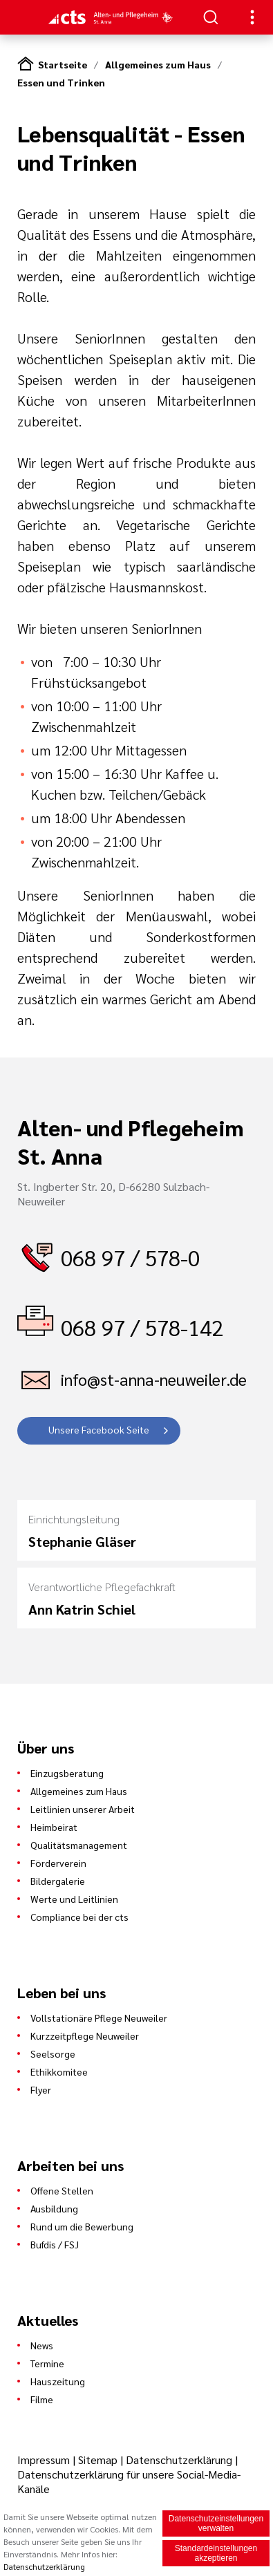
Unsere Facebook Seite (98, 1429)
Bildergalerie (57, 1880)
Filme (41, 2399)
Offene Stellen (61, 2190)
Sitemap (97, 2459)
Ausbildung (54, 2208)
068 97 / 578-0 (130, 1257)
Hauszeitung (57, 2381)
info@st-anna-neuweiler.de (154, 1379)
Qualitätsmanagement (78, 1845)
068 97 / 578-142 (142, 1327)
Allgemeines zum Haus (158, 64)
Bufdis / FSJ (54, 2244)
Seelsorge (52, 2053)
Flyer (40, 2089)
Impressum (45, 2459)
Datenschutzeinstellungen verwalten (216, 2523)
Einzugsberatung (67, 1773)
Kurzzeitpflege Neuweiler (84, 2035)
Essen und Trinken (61, 82)
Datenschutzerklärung (179, 2459)
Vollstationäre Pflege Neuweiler (98, 2017)
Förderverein (58, 1862)
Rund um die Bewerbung (81, 2226)
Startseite (62, 64)
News (41, 2345)
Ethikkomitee (59, 2071)
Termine (47, 2363)
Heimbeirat (53, 1827)
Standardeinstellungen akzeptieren (216, 2553)
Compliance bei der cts (79, 1916)
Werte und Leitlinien (74, 1898)
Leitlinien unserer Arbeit (82, 1809)
